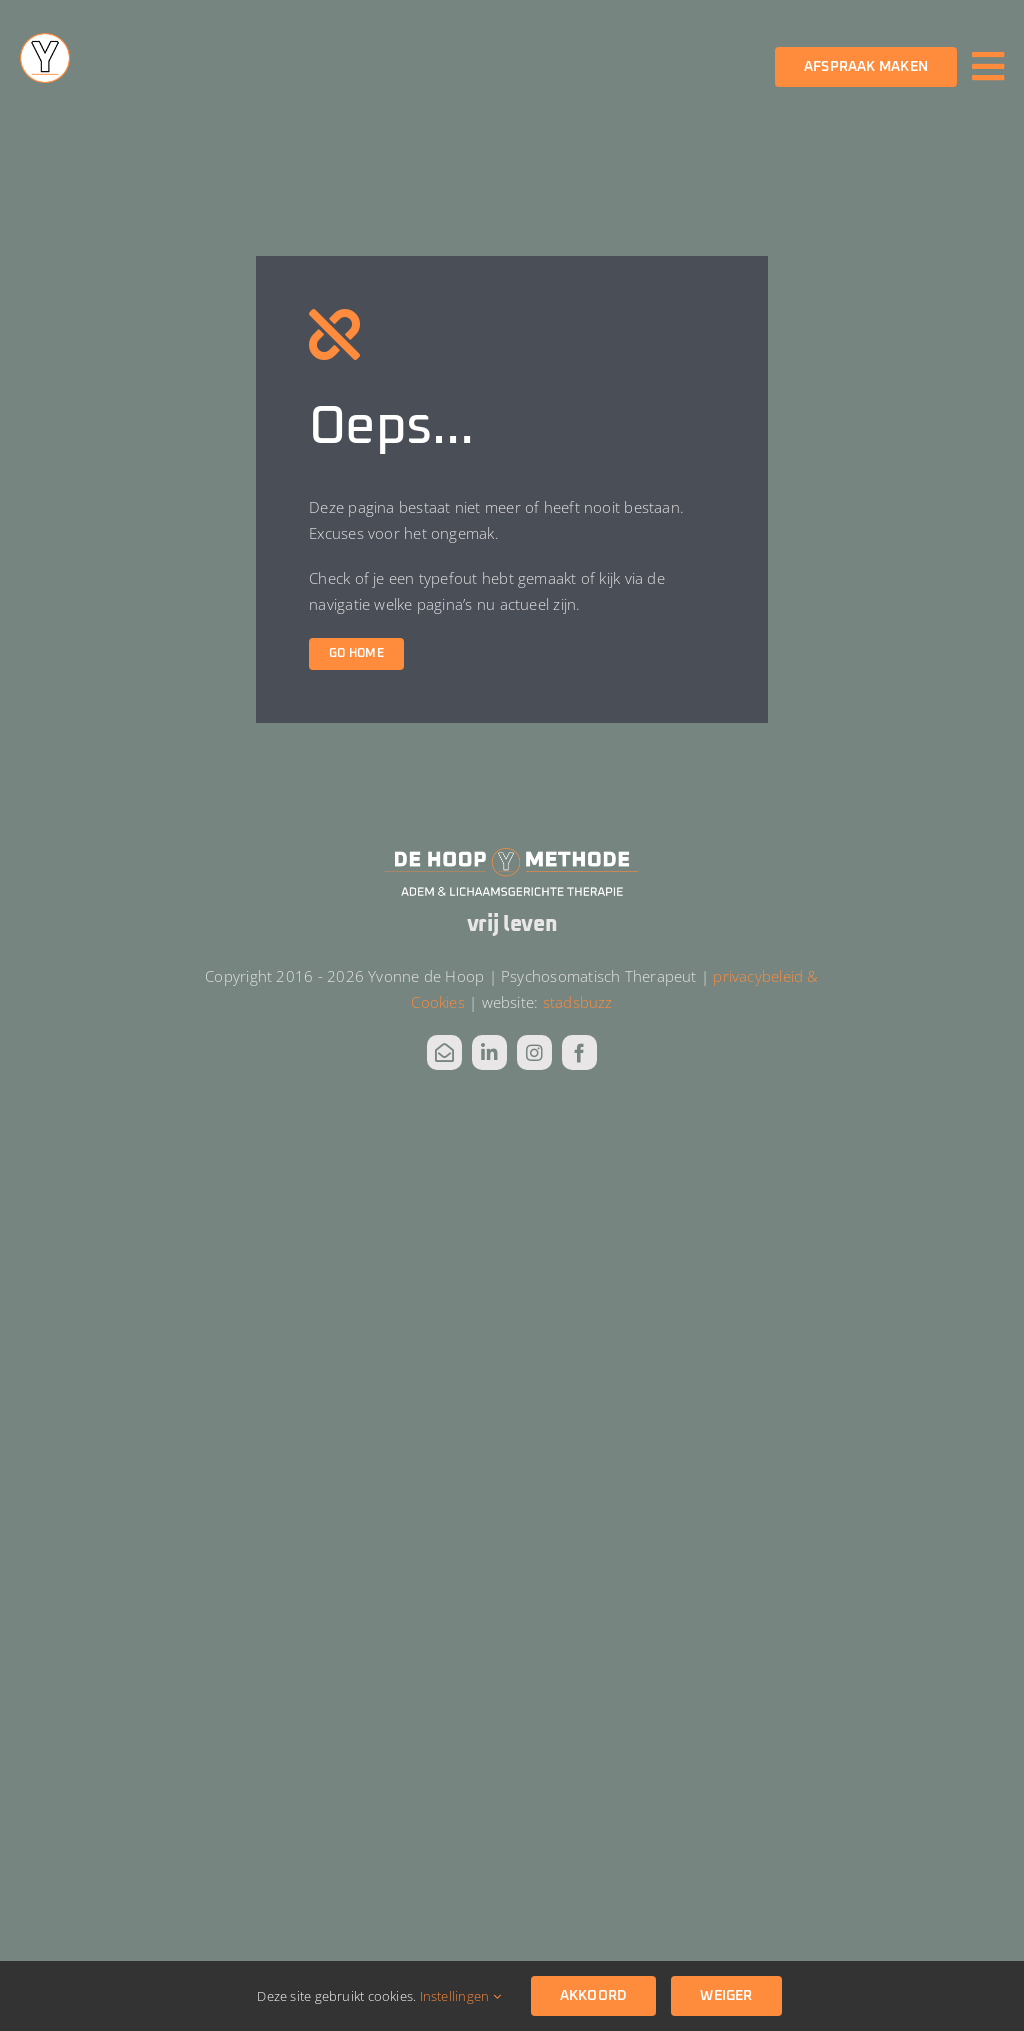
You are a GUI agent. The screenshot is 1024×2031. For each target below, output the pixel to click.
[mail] (444, 1052)
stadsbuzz (578, 1002)
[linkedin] (489, 1052)
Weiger (726, 1996)
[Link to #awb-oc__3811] (988, 66)
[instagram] (534, 1052)
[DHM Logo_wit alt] (512, 853)
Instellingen (460, 1996)
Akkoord (594, 1996)
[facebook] (579, 1052)
